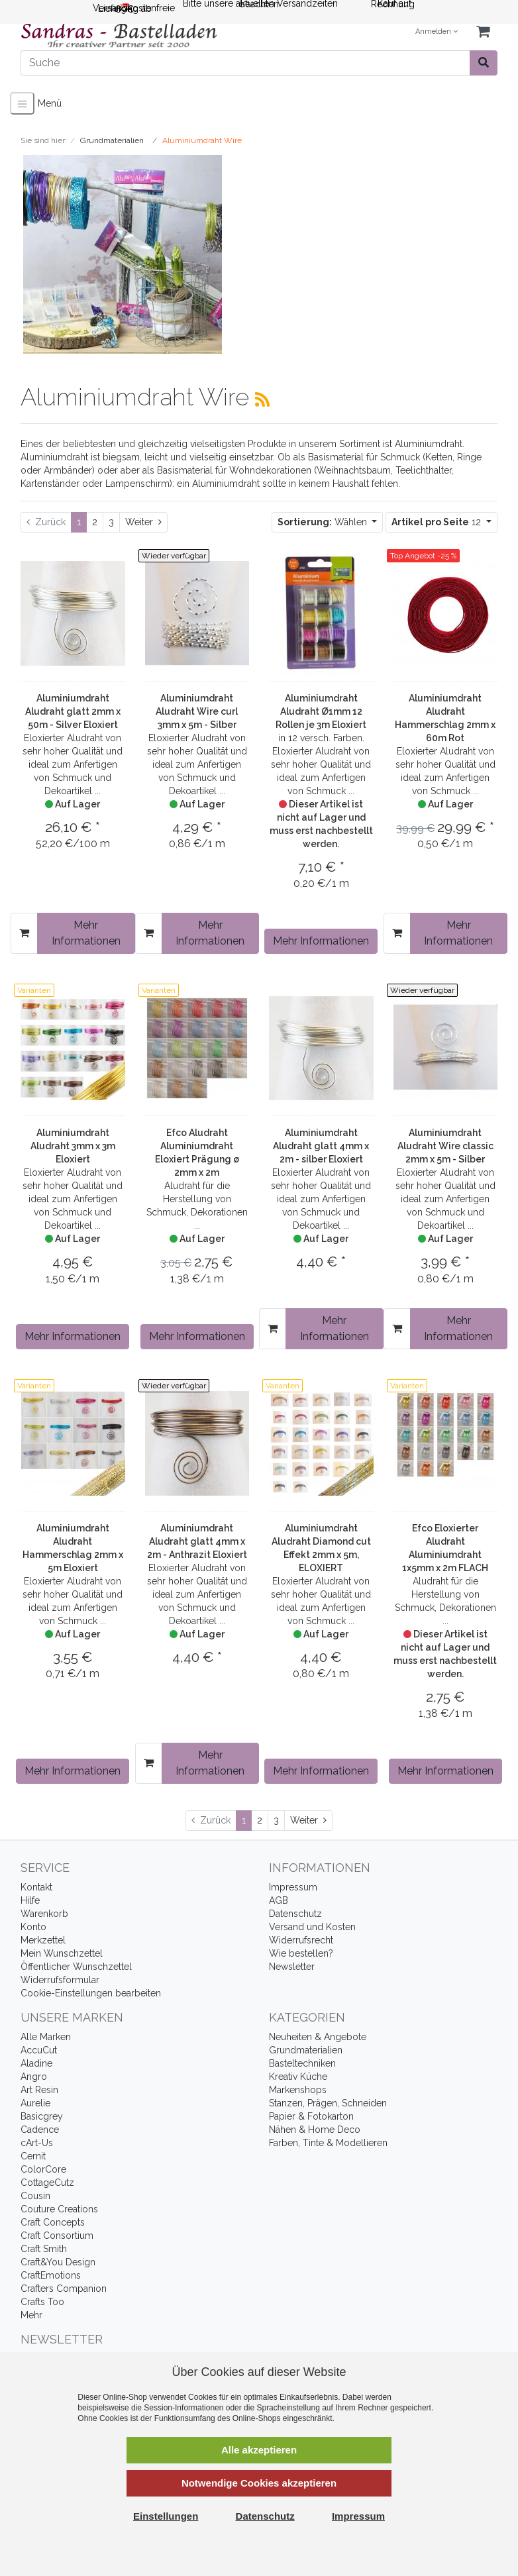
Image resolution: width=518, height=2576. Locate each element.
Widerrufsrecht (301, 1940)
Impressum (293, 1887)
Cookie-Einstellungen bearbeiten (91, 1993)
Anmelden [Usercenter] (436, 31)
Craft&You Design (58, 2262)
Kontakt (36, 1887)
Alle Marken (46, 2037)
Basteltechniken (302, 2063)
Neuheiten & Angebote (317, 2037)
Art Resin (39, 2090)
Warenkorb (44, 1913)
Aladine (36, 2063)
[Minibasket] (482, 32)
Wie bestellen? (301, 1953)
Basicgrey (42, 2116)
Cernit (33, 2156)
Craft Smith (44, 2248)
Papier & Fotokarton (311, 2116)
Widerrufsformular (60, 1980)
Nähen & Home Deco (314, 2129)
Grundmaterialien (305, 2050)
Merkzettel (43, 1940)
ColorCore (43, 2169)
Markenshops (298, 2090)
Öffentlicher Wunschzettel (76, 1966)
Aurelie (35, 2103)
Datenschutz (295, 1913)
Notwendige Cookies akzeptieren (259, 2483)
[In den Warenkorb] (24, 933)
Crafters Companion (64, 2288)
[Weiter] (143, 522)
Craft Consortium (57, 2235)
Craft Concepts (53, 2222)
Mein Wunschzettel (62, 1953)
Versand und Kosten (312, 1927)
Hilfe (30, 1900)
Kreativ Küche (298, 2076)
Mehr (31, 2315)
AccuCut (39, 2050)
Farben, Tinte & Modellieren (328, 2143)
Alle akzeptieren (259, 2449)
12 (437, 522)
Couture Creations (59, 2209)
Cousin (35, 2195)
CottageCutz (47, 2182)
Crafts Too (42, 2301)
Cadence (40, 2129)
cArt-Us (37, 2143)
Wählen (324, 522)
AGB (278, 1900)
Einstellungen (165, 2516)
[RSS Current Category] (262, 399)
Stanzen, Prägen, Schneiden (328, 2103)
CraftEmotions (51, 2275)
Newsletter (292, 1966)
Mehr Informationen (86, 933)
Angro (34, 2076)
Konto (33, 1927)
